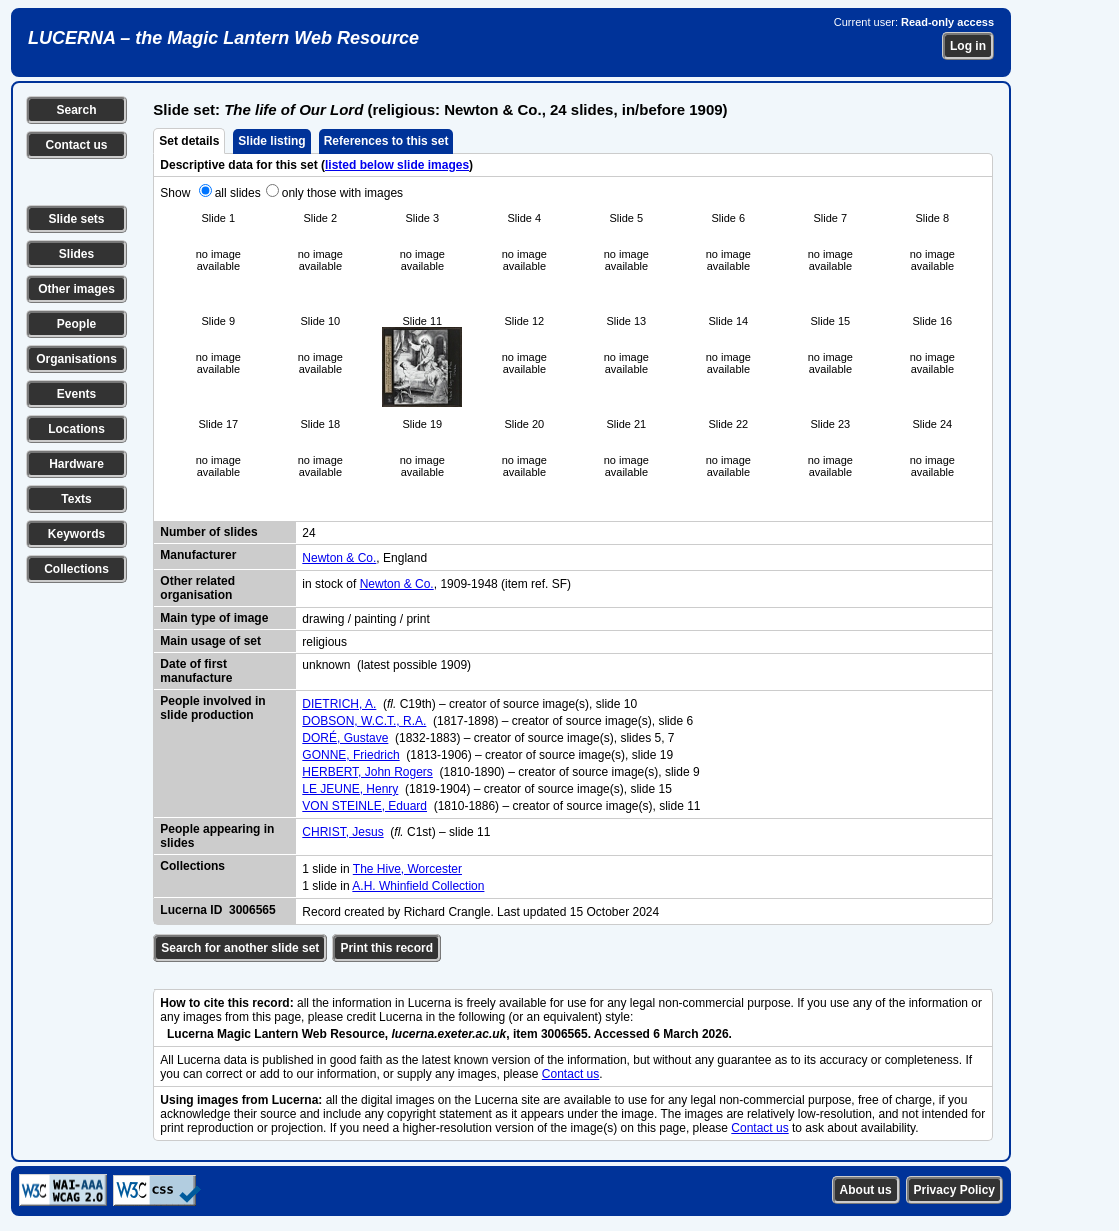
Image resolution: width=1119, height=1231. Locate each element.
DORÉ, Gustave (345, 738)
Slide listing (271, 141)
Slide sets (76, 219)
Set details (189, 141)
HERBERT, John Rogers (367, 772)
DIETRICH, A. (339, 704)
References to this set (386, 141)
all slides (238, 193)
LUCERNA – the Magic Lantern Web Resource (223, 38)
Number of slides (208, 532)
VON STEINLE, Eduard (364, 806)
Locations (76, 429)
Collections (76, 569)
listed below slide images (397, 165)
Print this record (386, 948)
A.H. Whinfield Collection (418, 886)
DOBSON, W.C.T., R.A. (364, 721)
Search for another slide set (240, 948)
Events (76, 394)
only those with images (342, 193)
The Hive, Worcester (407, 869)
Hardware (76, 464)
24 (308, 533)
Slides (76, 254)
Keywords (76, 534)
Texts (76, 499)
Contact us (76, 145)
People (76, 324)
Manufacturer (198, 555)
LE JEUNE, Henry (350, 789)
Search (76, 110)
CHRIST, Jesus (342, 832)
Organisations (76, 359)
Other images (76, 289)
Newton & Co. (339, 558)
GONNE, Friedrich (350, 755)
